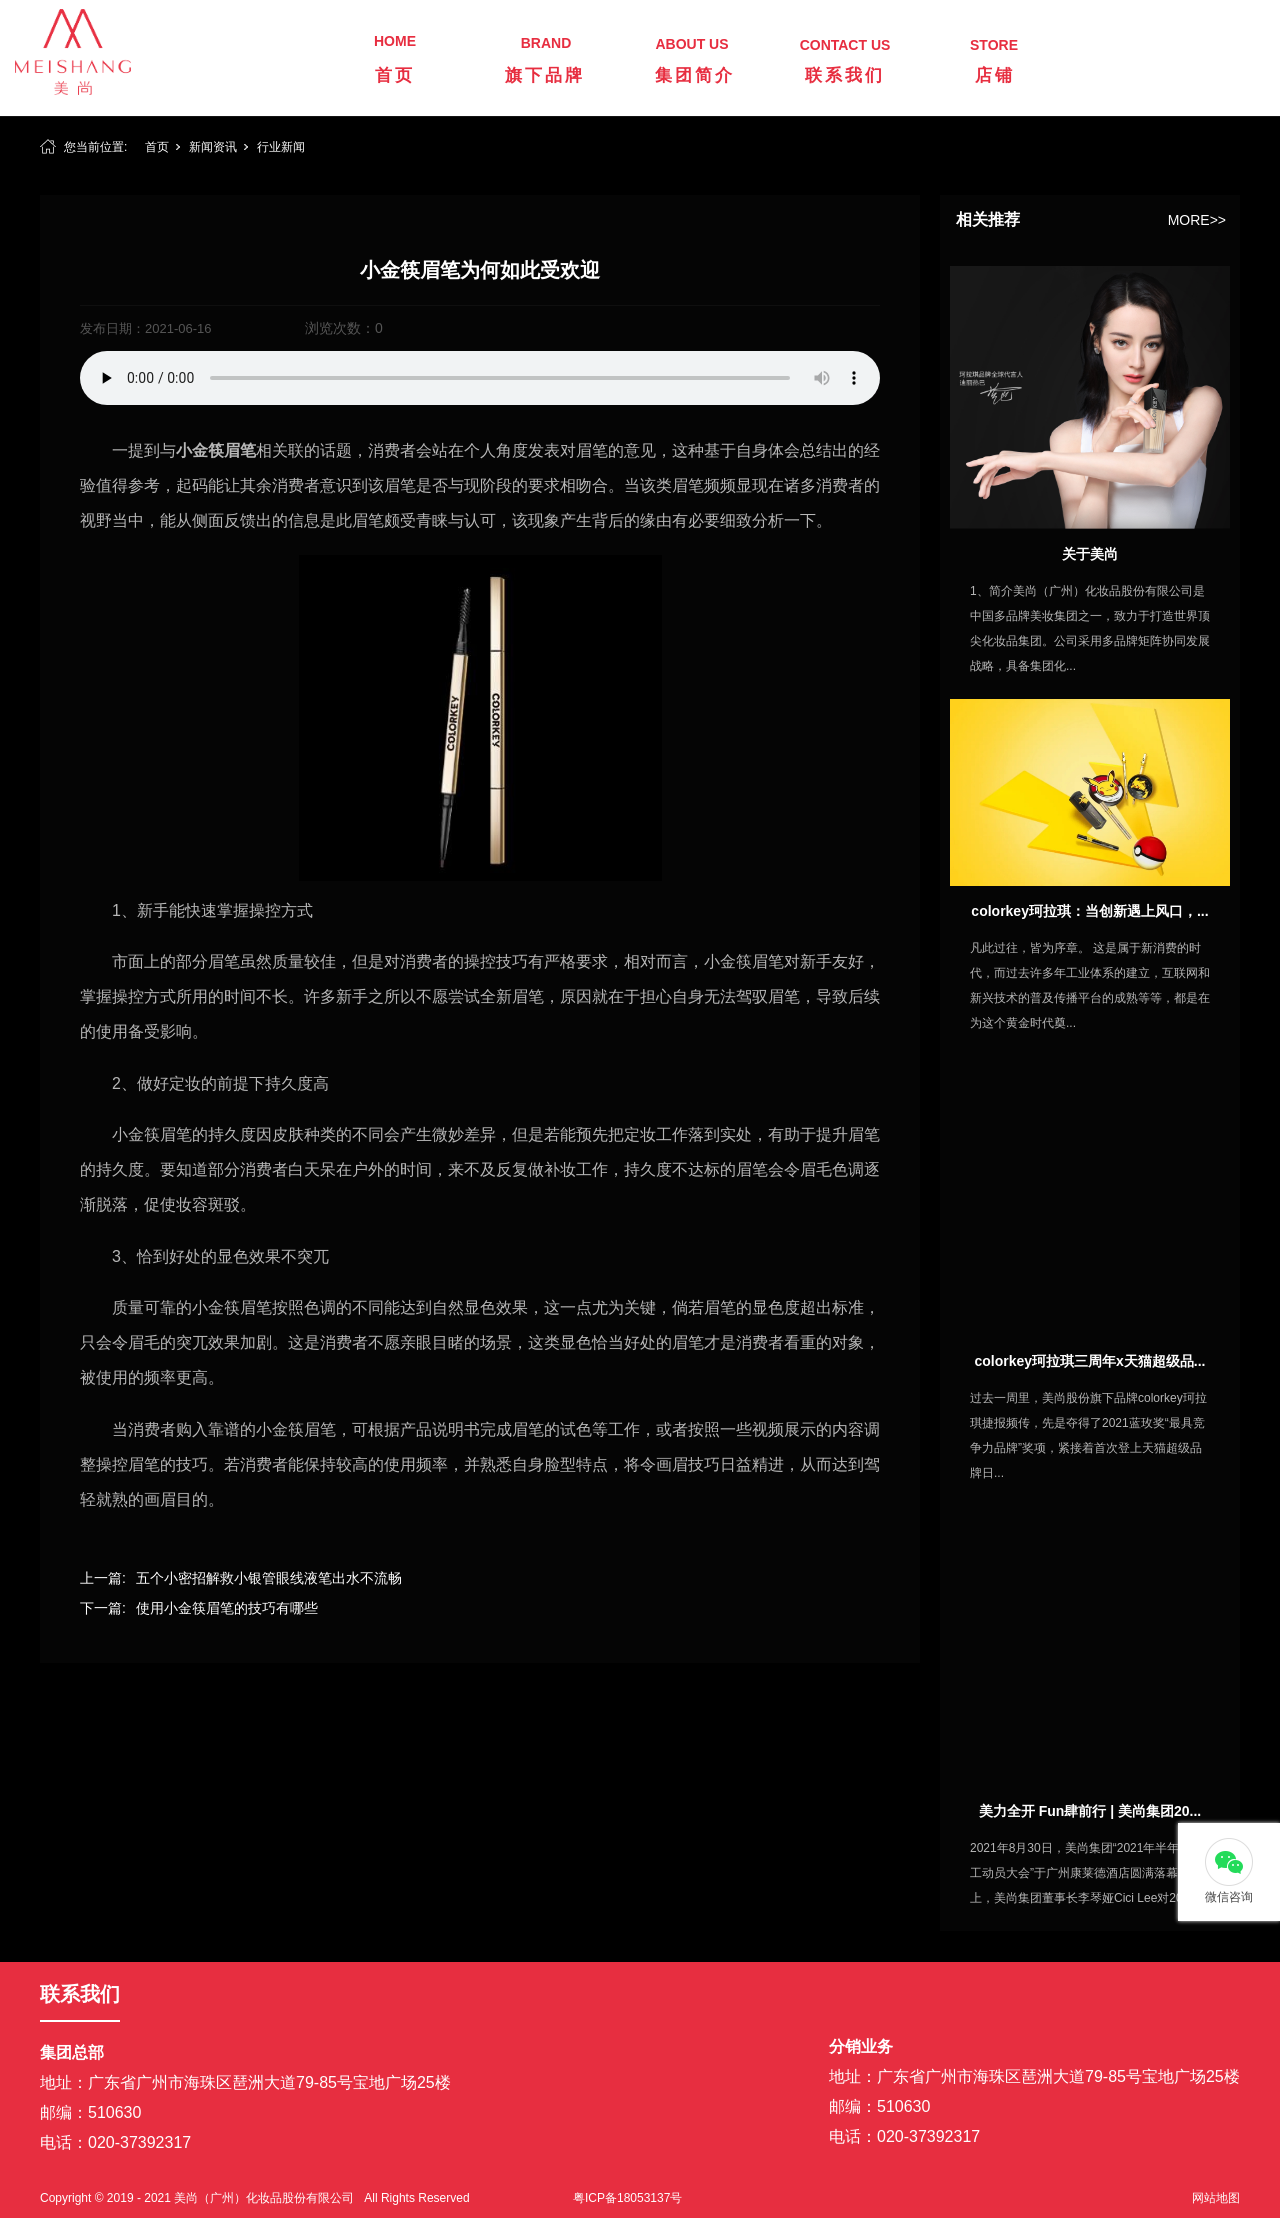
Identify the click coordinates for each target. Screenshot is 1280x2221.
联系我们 (845, 75)
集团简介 (695, 75)
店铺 (995, 75)
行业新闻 (281, 147)
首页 (395, 75)
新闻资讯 (213, 147)
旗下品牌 (545, 75)
